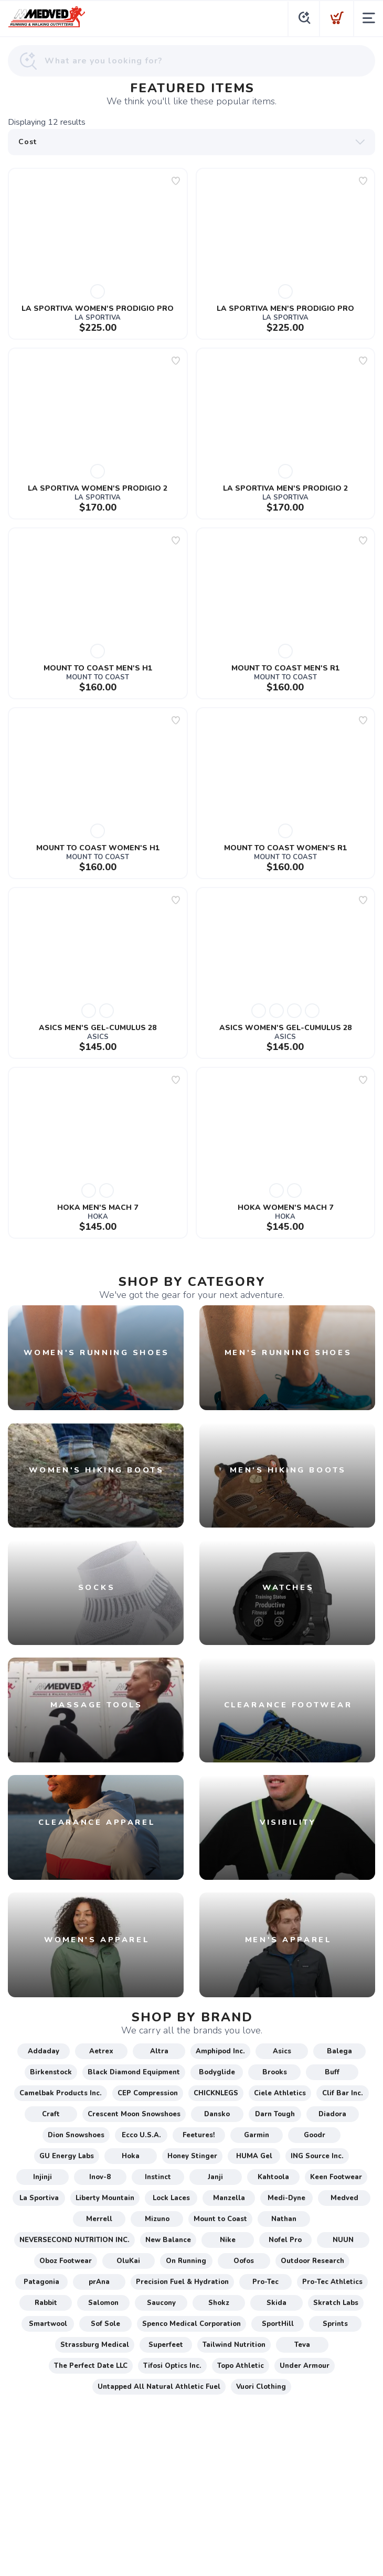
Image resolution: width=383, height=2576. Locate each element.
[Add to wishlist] (175, 180)
